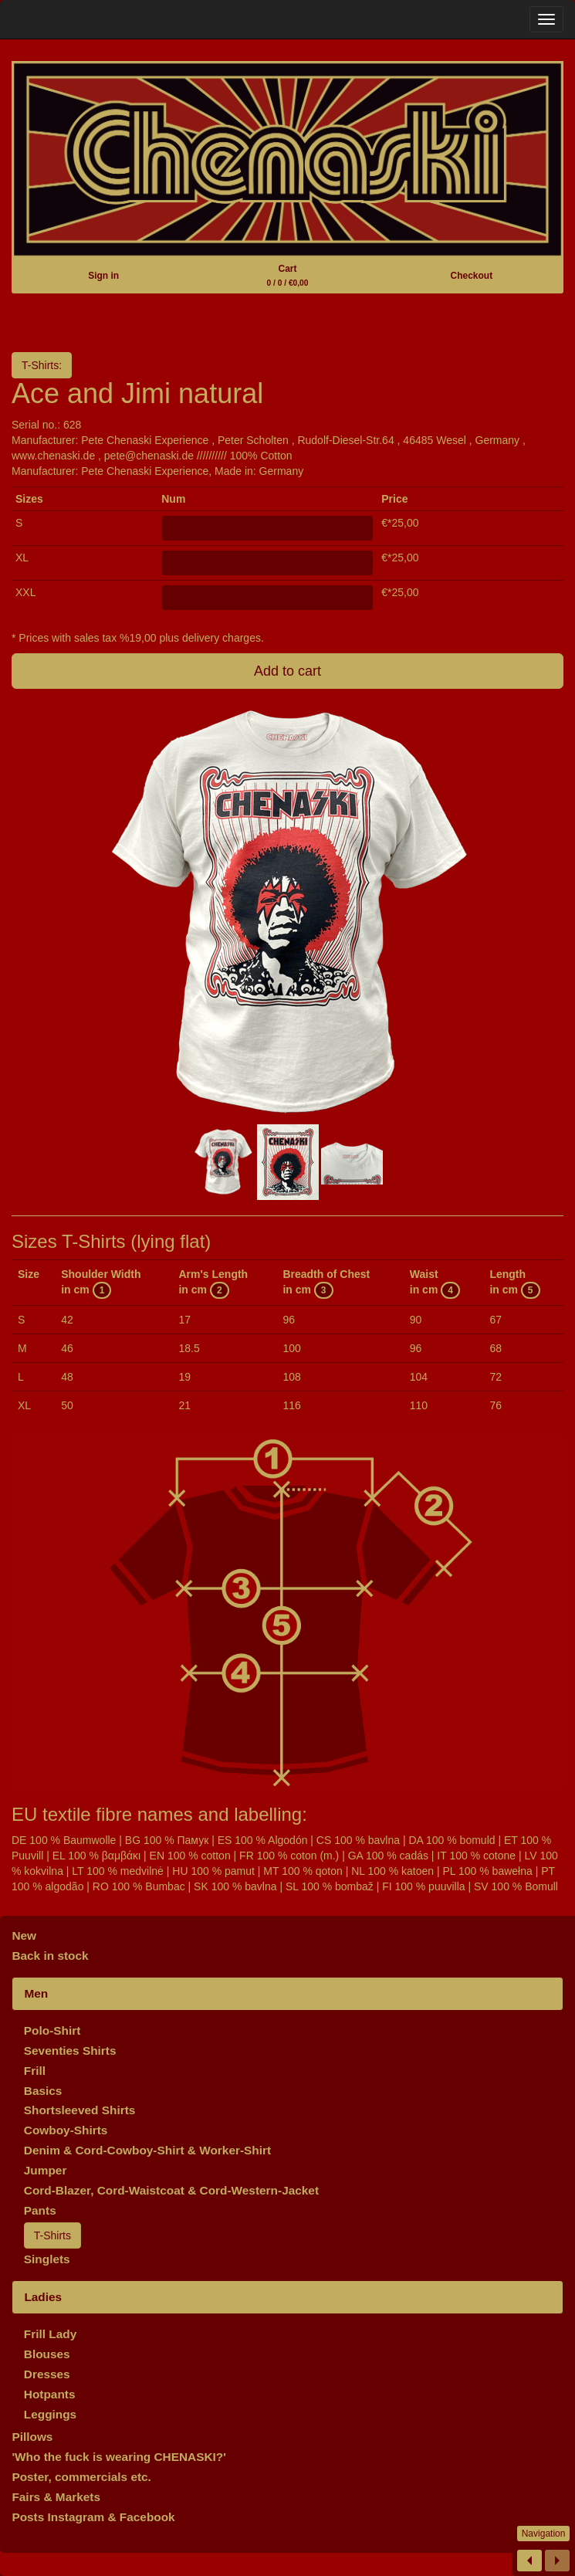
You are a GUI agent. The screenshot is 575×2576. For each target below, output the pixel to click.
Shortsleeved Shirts (80, 2110)
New (24, 1935)
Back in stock (50, 1955)
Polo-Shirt (52, 2030)
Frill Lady (50, 2333)
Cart (288, 275)
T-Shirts (52, 2235)
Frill (35, 2070)
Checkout (471, 275)
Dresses (47, 2374)
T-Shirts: (42, 365)
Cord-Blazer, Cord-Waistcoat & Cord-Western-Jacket (171, 2190)
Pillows (32, 2436)
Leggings (50, 2414)
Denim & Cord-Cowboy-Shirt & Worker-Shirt (147, 2150)
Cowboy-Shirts (66, 2130)
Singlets (47, 2259)
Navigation (544, 2533)
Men (36, 1993)
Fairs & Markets (56, 2496)
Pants (40, 2210)
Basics (43, 2090)
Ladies (43, 2296)
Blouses (47, 2354)
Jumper (45, 2170)
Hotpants (50, 2394)
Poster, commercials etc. (81, 2476)
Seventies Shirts (70, 2050)
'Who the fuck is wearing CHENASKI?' (119, 2456)
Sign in (103, 275)
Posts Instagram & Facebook (93, 2516)
